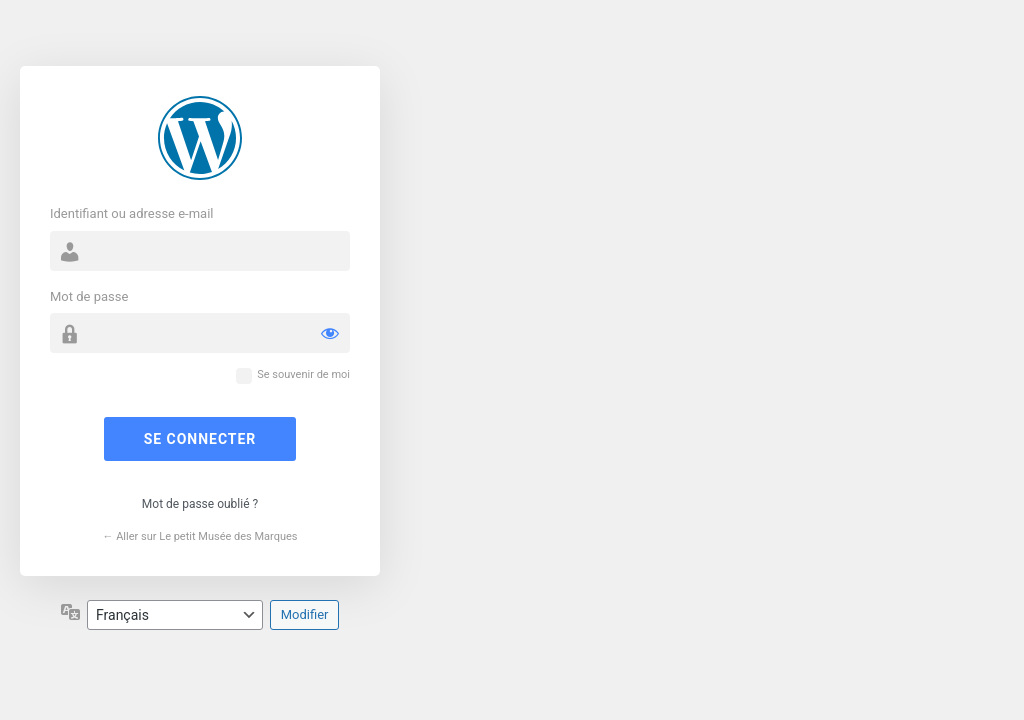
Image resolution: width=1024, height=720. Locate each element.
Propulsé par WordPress (200, 138)
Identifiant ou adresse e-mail (132, 213)
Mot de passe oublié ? (200, 504)
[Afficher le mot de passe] (330, 333)
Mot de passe (89, 296)
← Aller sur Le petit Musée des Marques (199, 536)
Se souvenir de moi (303, 374)
